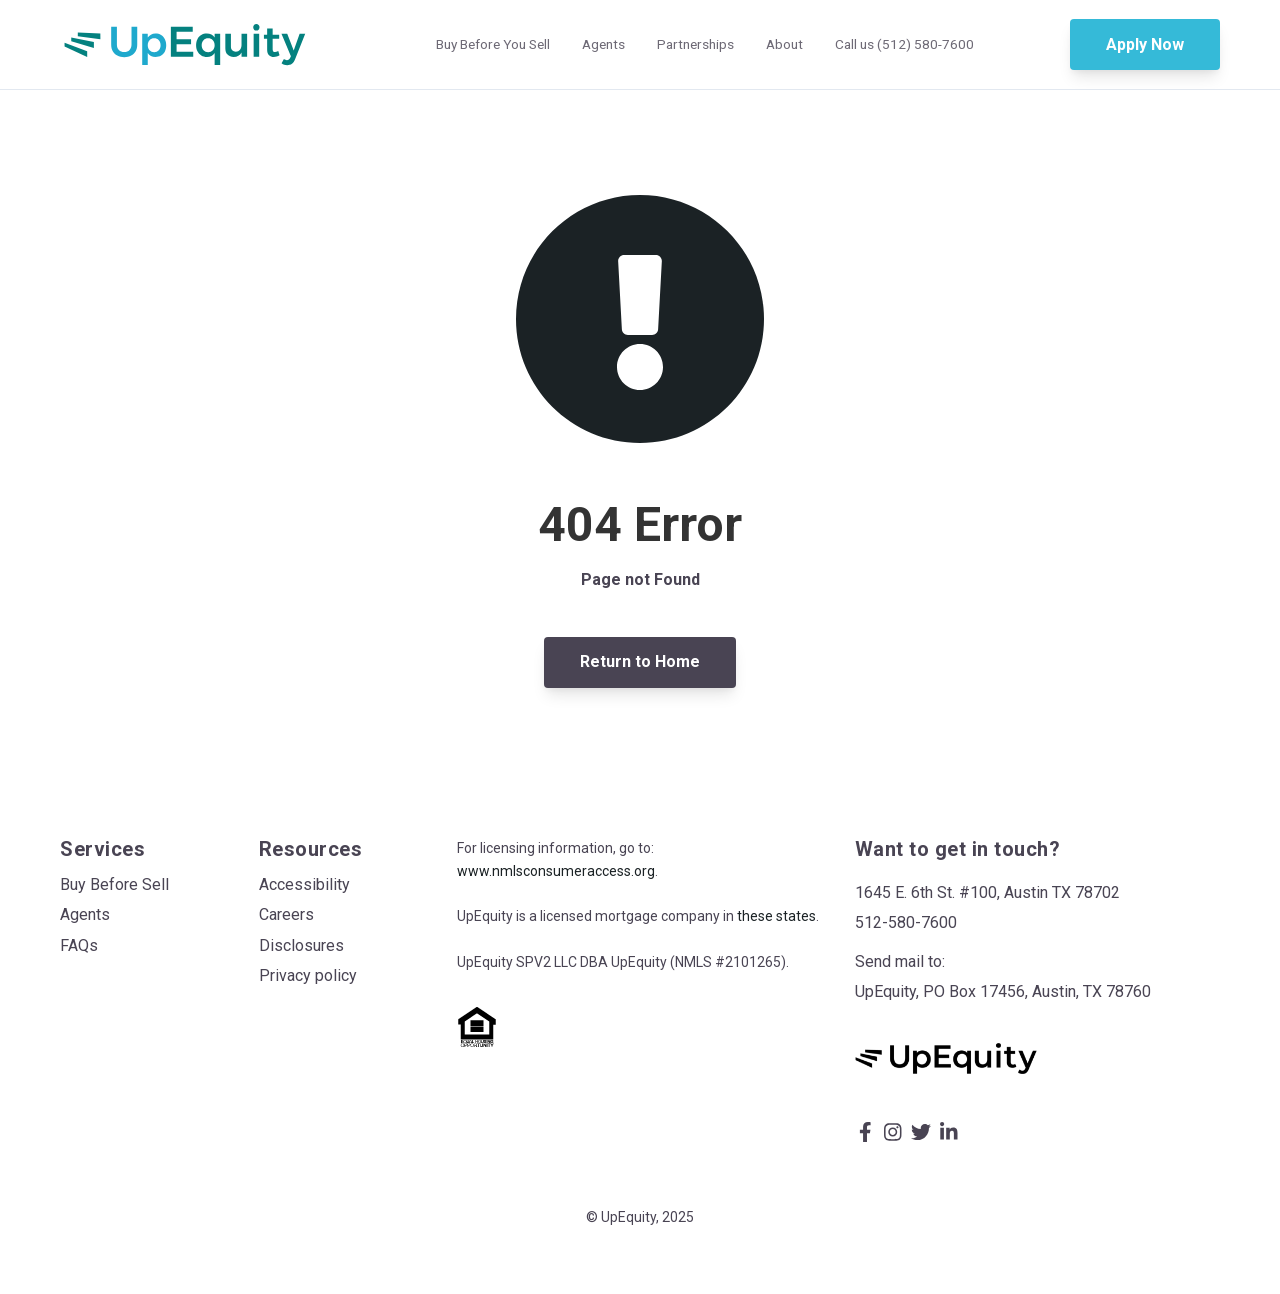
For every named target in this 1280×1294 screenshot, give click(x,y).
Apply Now (1145, 44)
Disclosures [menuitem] (301, 945)
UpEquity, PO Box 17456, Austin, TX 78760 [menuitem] (1003, 991)
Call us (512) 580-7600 (904, 44)
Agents (603, 44)
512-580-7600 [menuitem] (906, 922)
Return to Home (640, 661)
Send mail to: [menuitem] (900, 961)
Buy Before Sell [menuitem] (114, 884)
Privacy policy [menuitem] (308, 975)
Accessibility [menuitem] (304, 884)
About (784, 44)
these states (776, 916)
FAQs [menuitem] (79, 945)
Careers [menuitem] (286, 914)
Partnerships (695, 44)
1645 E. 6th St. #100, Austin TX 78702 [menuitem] (987, 892)
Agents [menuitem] (85, 914)
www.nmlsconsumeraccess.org (556, 871)
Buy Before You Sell (493, 44)
